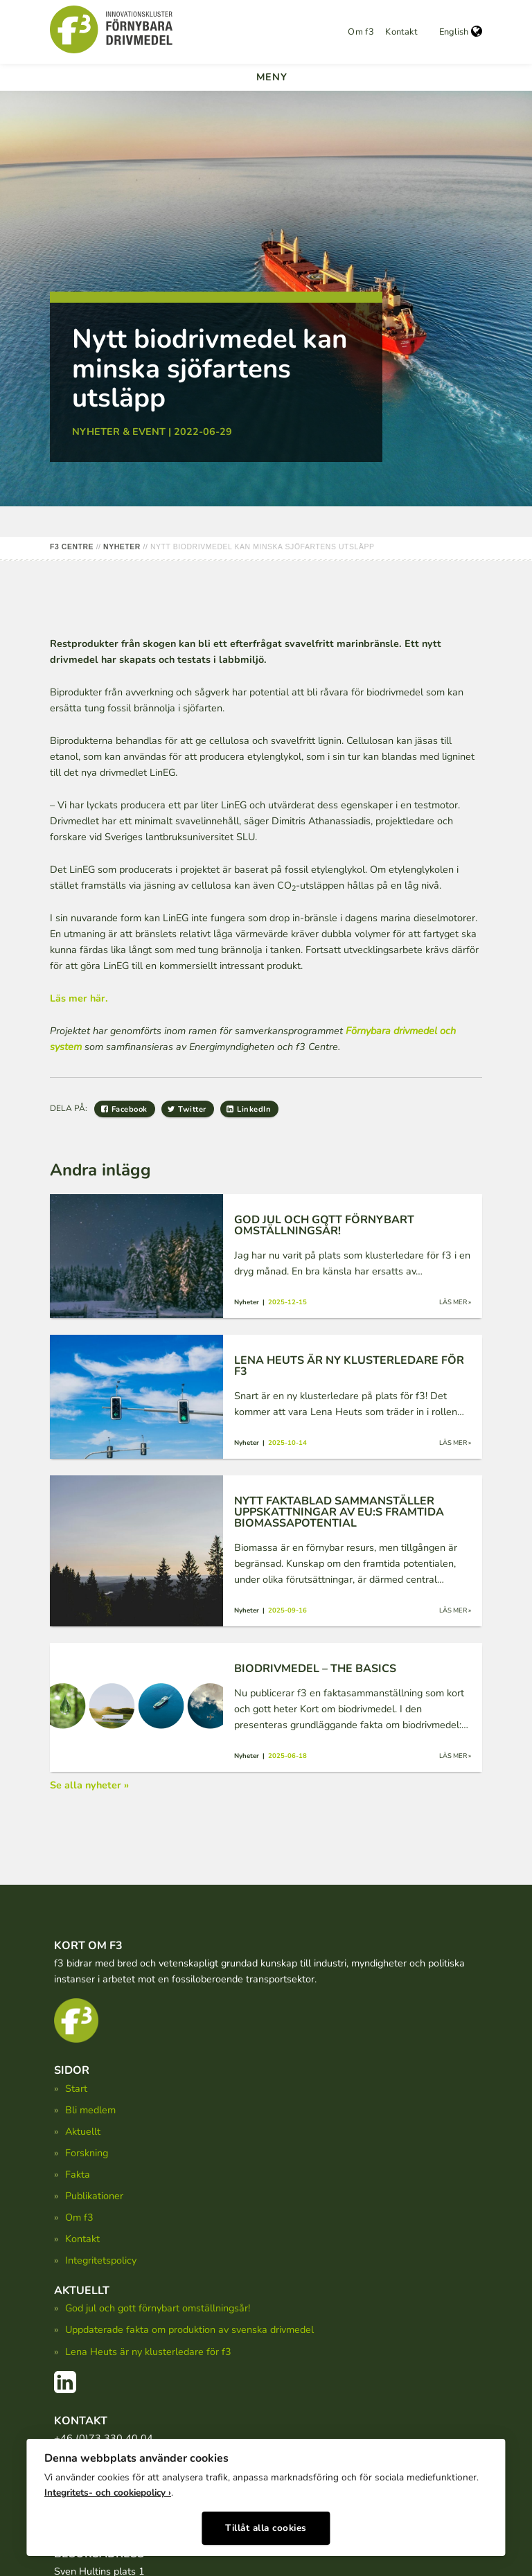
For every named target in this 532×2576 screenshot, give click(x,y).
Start (76, 2088)
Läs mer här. (79, 998)
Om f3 (361, 32)
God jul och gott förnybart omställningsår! (157, 2308)
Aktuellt (82, 2131)
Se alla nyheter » (89, 1785)
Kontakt (401, 32)
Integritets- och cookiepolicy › (107, 2491)
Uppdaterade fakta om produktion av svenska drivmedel (189, 2329)
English (460, 32)
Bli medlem (90, 2110)
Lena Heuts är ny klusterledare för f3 (148, 2352)
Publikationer (94, 2196)
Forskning (86, 2153)
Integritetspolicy (100, 2260)
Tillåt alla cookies (266, 2525)
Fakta (77, 2174)
